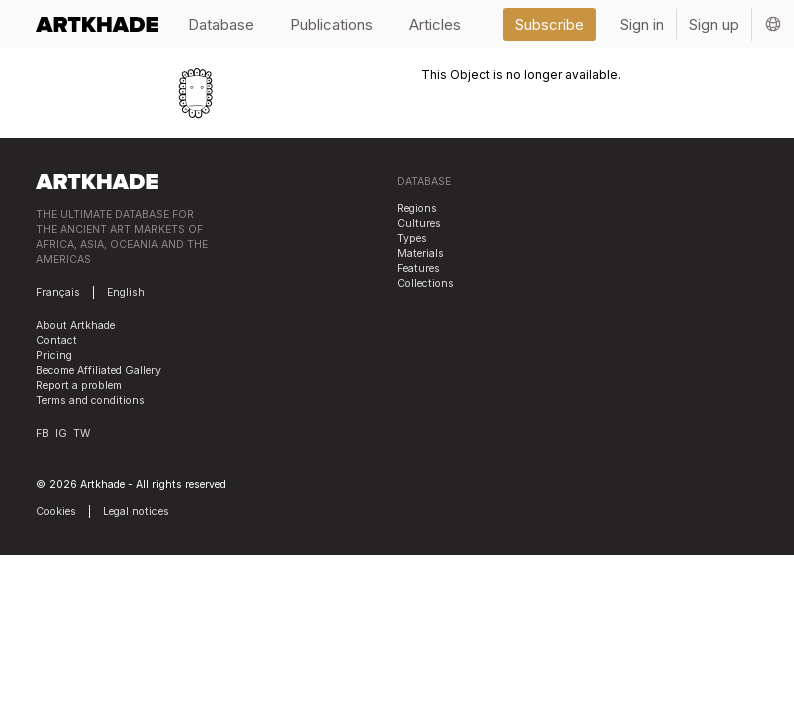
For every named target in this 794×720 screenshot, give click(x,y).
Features (418, 268)
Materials (420, 253)
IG (61, 433)
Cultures (419, 223)
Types (412, 238)
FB (42, 433)
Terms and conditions (90, 400)
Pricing (54, 355)
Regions (417, 208)
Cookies (56, 511)
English (126, 292)
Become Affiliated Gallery (98, 370)
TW (81, 433)
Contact (56, 340)
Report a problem (79, 385)
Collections (425, 283)
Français (58, 292)
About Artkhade (75, 325)
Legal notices (136, 511)
